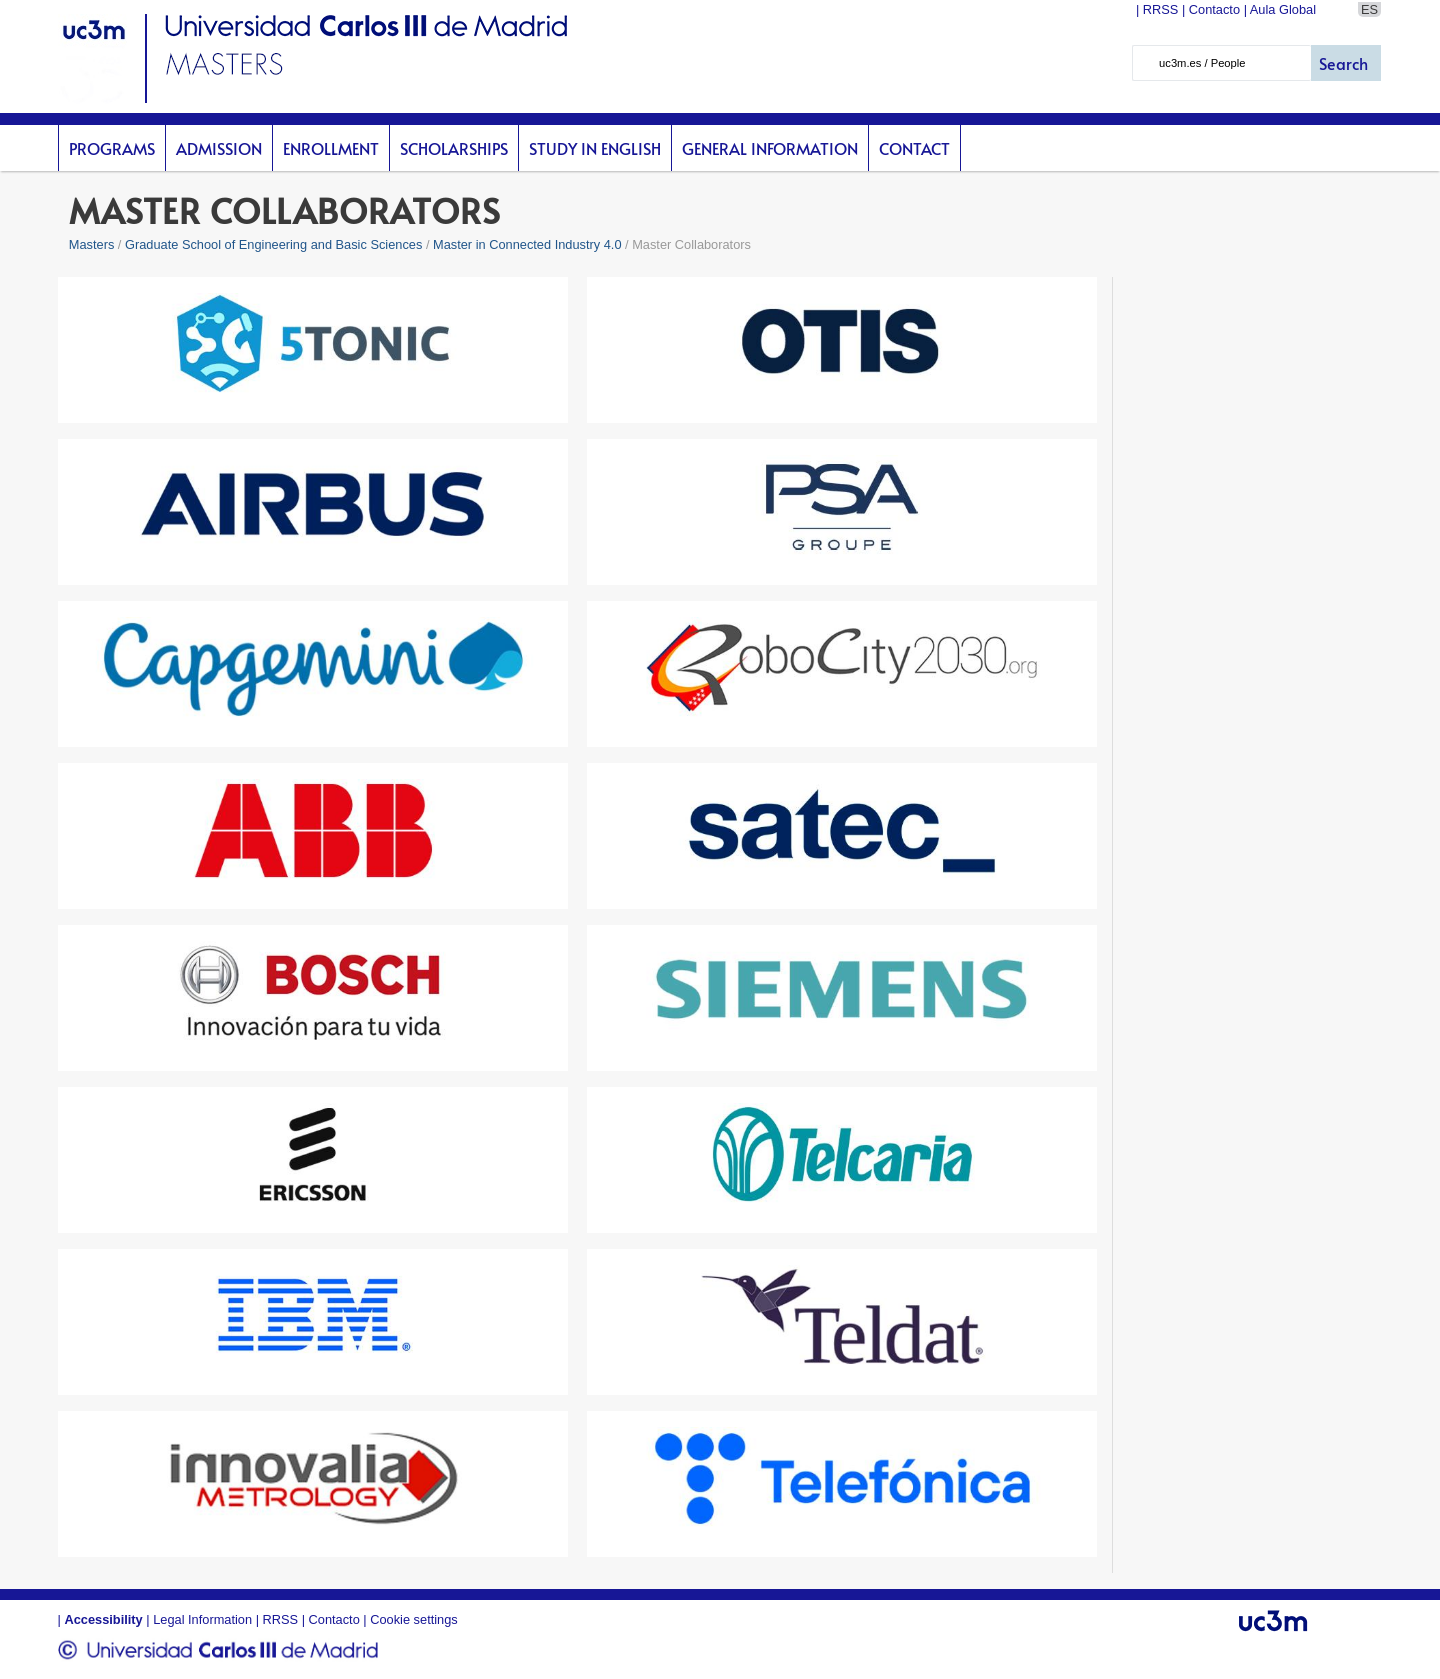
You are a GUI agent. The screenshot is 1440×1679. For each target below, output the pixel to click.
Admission (219, 148)
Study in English (595, 148)
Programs (112, 148)
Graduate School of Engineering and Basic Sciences (273, 244)
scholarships (454, 148)
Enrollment (331, 148)
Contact (914, 148)
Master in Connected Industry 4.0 (527, 244)
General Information (770, 148)
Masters (92, 244)
